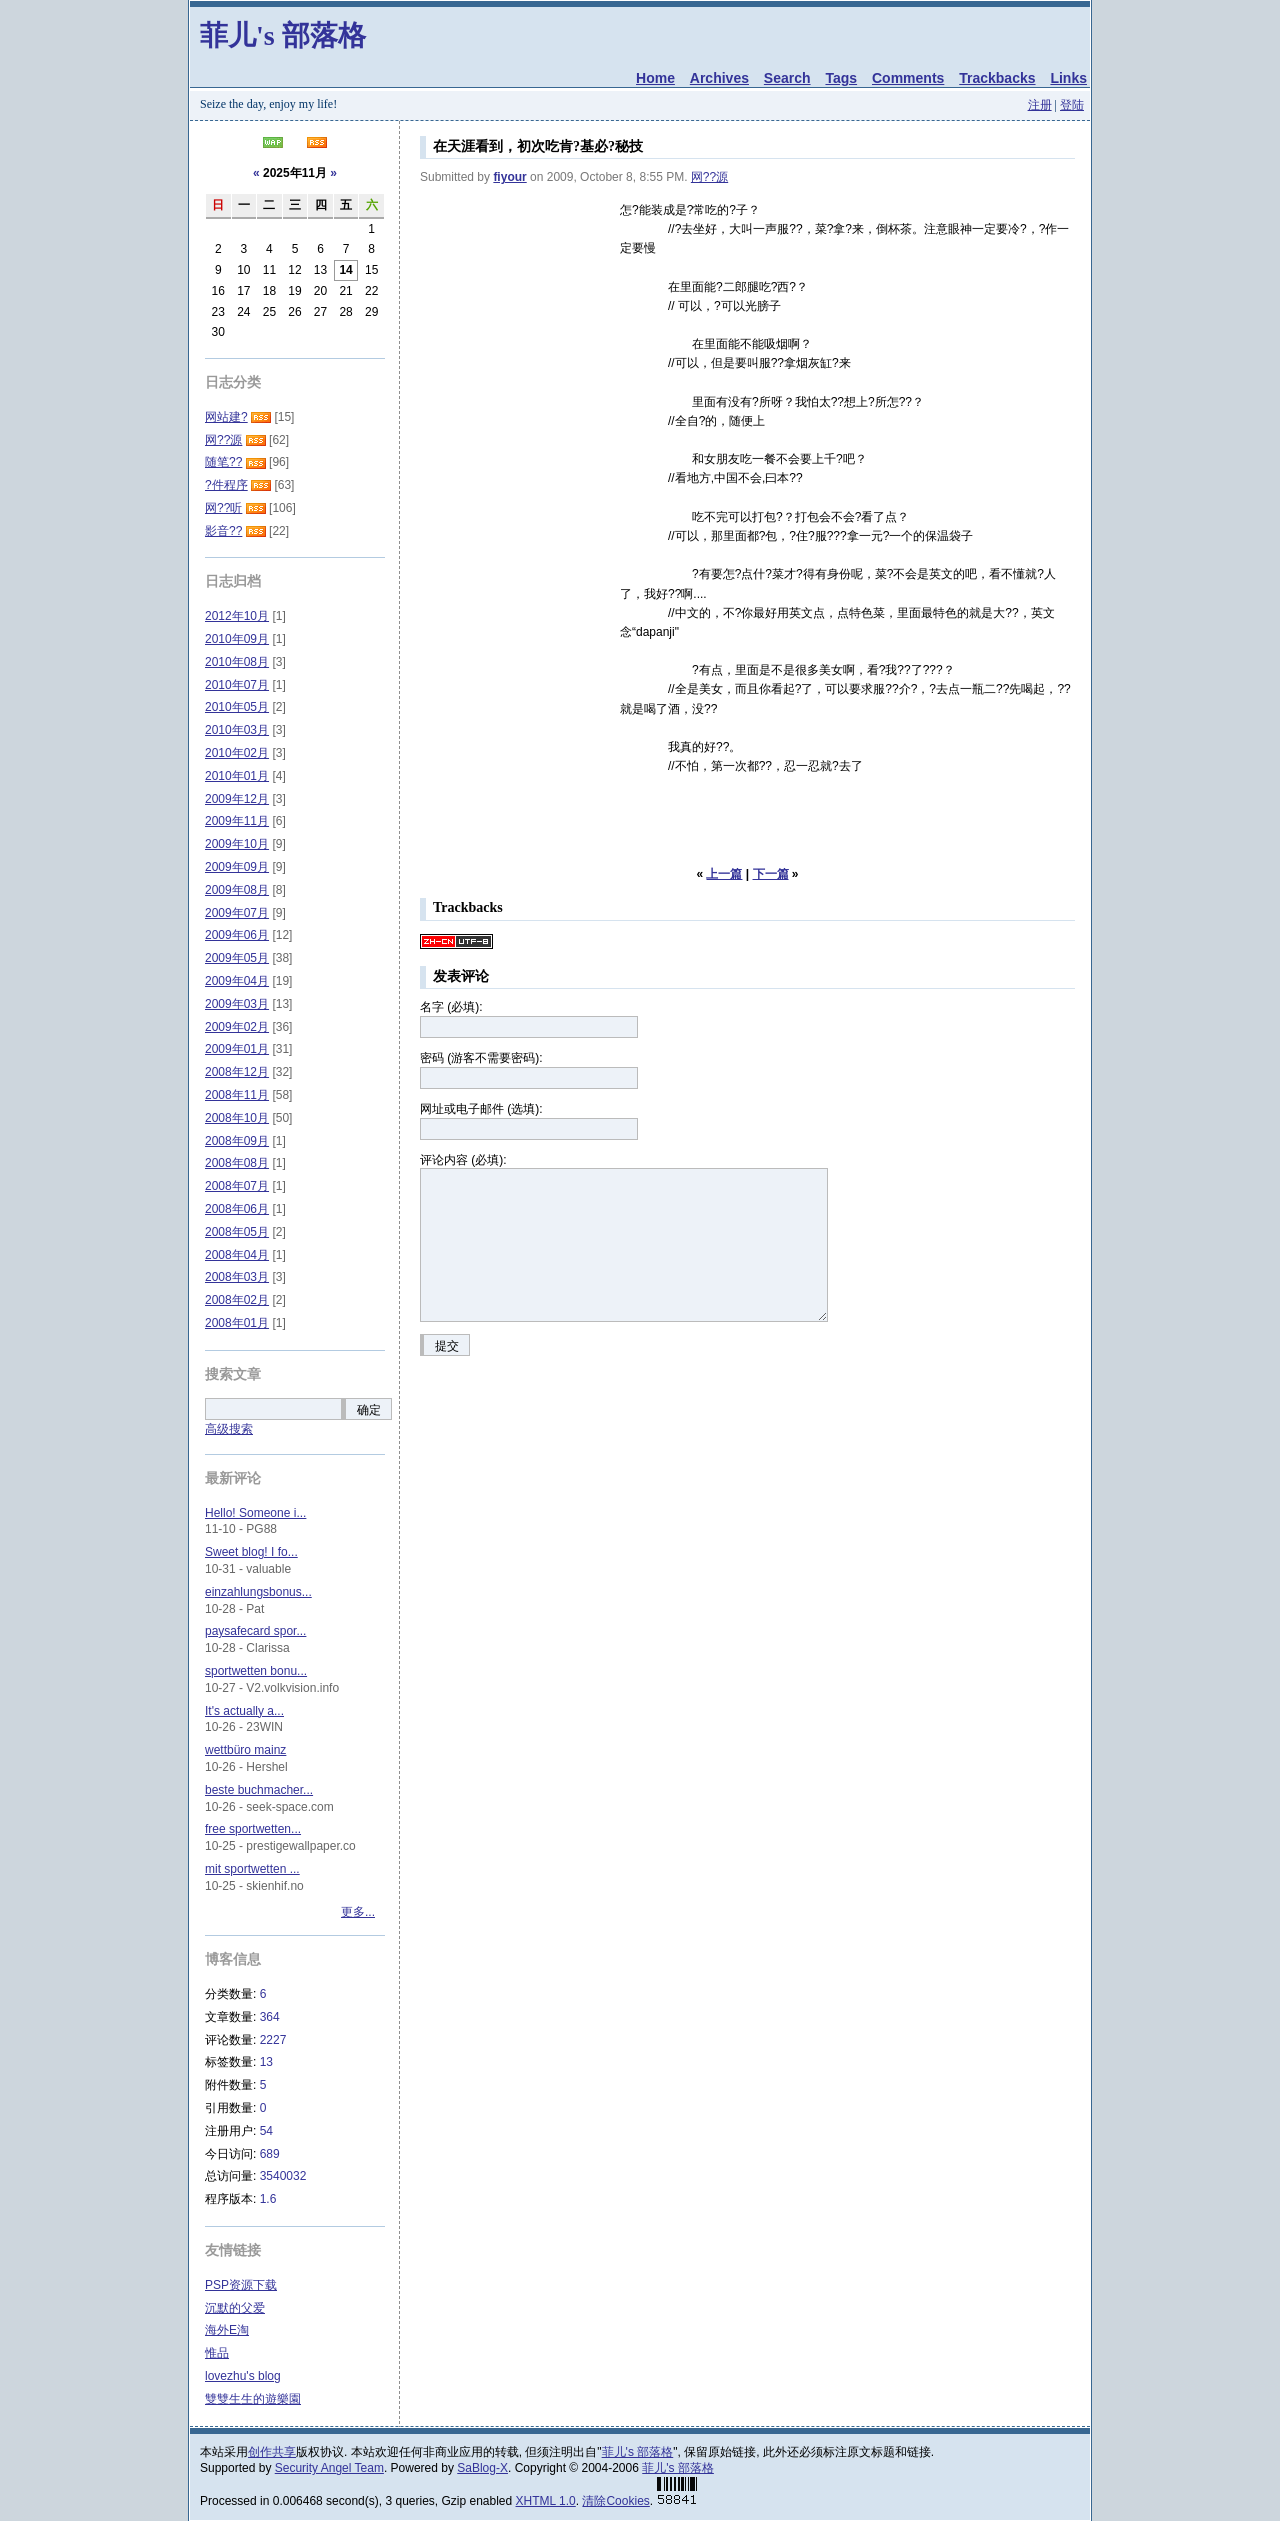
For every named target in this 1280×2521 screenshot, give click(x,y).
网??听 (223, 508)
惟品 (217, 2353)
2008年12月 (237, 1072)
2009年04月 (237, 981)
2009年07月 (237, 913)
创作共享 (272, 2452)
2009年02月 (237, 1027)
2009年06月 (237, 935)
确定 (369, 1410)
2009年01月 (237, 1049)
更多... (358, 1912)
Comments (908, 78)
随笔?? (223, 462)
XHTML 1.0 (546, 2501)
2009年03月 (237, 1004)
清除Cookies (615, 2501)
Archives (719, 78)
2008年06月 (237, 1209)
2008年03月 (237, 1277)
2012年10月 (237, 616)
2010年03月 (237, 730)
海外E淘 (227, 2330)
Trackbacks (997, 78)
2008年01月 (237, 1323)
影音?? (223, 531)
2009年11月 (237, 821)
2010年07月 (237, 685)
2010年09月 (237, 639)
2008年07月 (237, 1186)
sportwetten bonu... (256, 1671)
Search (787, 78)
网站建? (226, 417)
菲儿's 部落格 (283, 35)
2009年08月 (237, 890)
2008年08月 (237, 1163)
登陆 (1072, 105)
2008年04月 (237, 1255)
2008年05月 (237, 1232)
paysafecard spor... (255, 1631)
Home (655, 78)
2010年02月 (237, 753)
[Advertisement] (520, 301)
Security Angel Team (329, 2468)
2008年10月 (237, 1118)
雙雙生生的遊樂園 (253, 2399)
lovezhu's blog (243, 2376)
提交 (447, 1346)
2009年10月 (237, 844)
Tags (841, 78)
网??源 (709, 177)
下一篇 (771, 874)
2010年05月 (237, 707)
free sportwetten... (253, 1829)
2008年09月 (237, 1141)
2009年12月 (237, 799)
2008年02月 (237, 1300)
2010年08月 (237, 662)
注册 (1040, 105)
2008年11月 (237, 1095)
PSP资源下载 (241, 2285)
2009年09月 (237, 867)
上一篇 (724, 874)
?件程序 (226, 485)
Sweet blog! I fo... (251, 1552)
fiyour (509, 177)
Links (1068, 78)
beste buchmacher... (259, 1790)
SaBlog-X (482, 2468)
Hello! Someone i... (255, 1513)
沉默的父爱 (235, 2308)
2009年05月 (237, 958)
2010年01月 (237, 776)
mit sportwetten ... (252, 1869)
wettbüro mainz (245, 1750)
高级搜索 (229, 1429)
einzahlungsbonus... (258, 1592)
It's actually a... (244, 1711)
